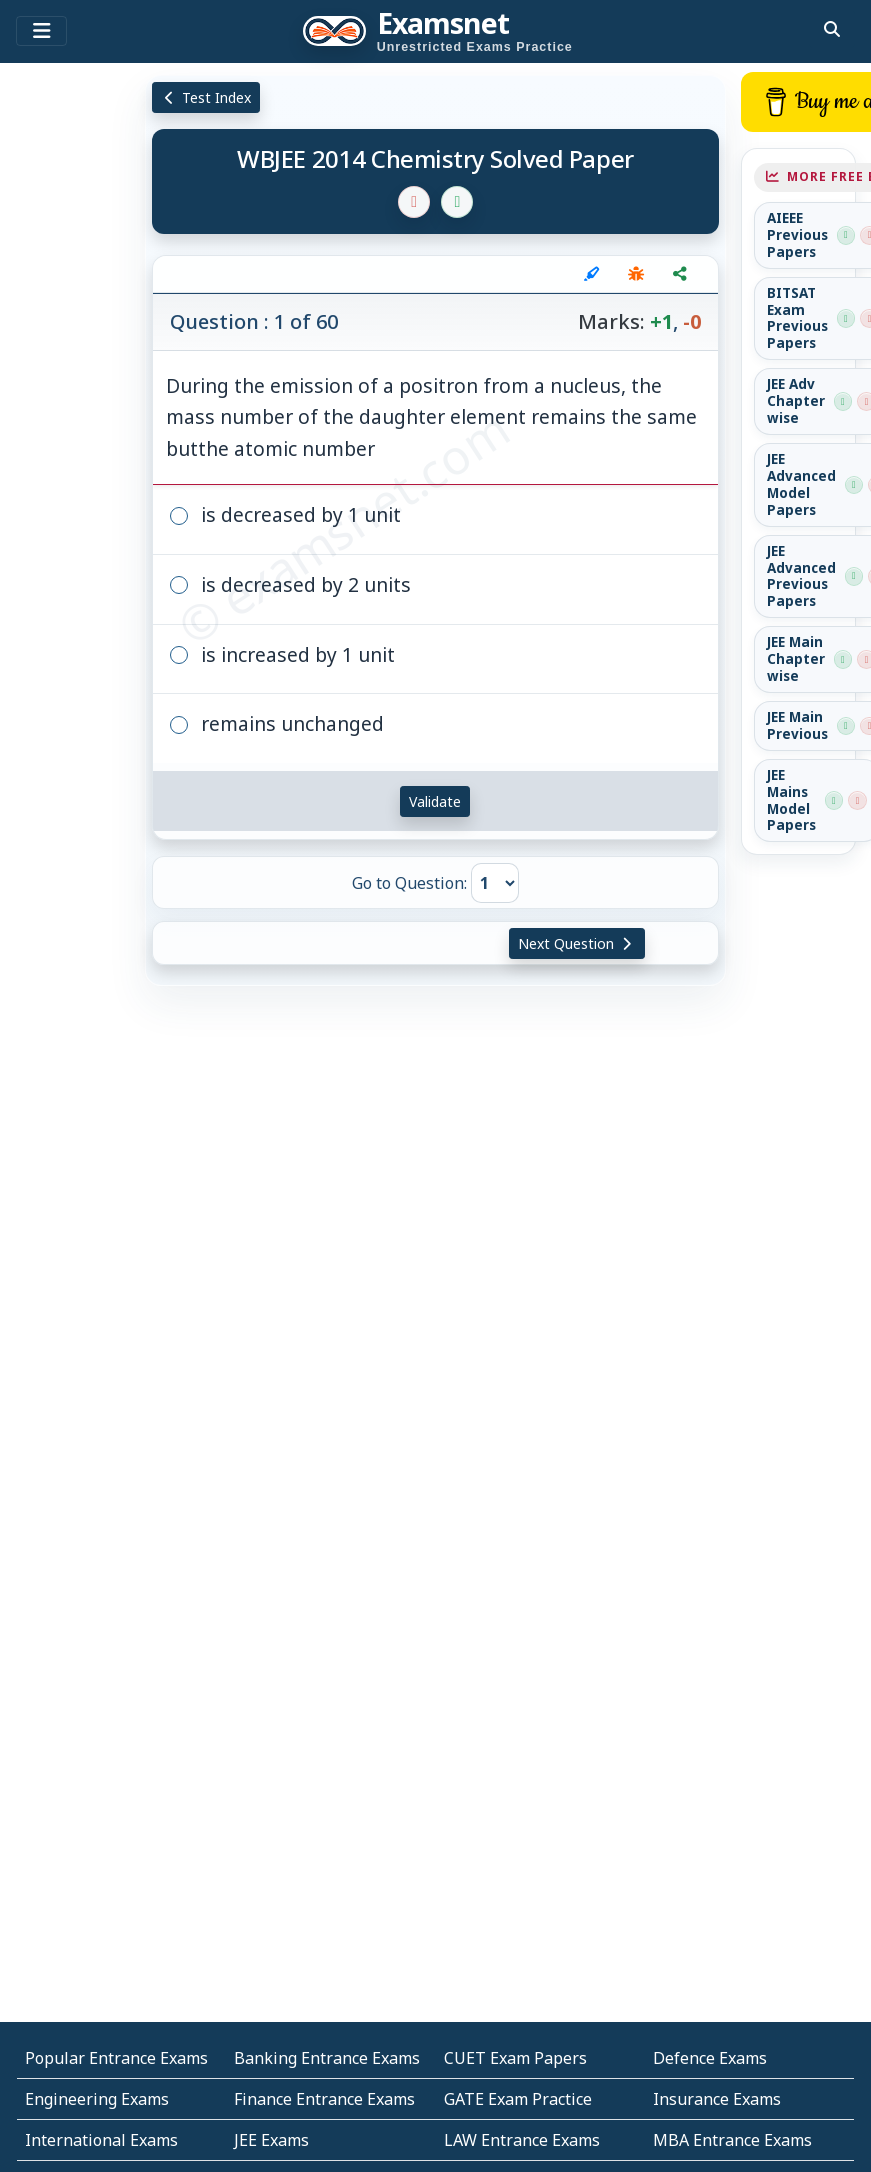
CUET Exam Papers (515, 2058)
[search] (832, 29)
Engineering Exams (97, 2099)
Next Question (577, 943)
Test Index (206, 97)
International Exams (101, 2140)
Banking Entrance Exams (327, 2058)
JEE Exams (271, 2140)
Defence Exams (710, 2058)
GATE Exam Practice (518, 2099)
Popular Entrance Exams (116, 2058)
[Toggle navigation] (41, 31)
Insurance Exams (717, 2099)
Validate (435, 801)
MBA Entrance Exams (732, 2140)
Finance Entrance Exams (324, 2099)
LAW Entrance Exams (522, 2140)
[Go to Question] (495, 883)
